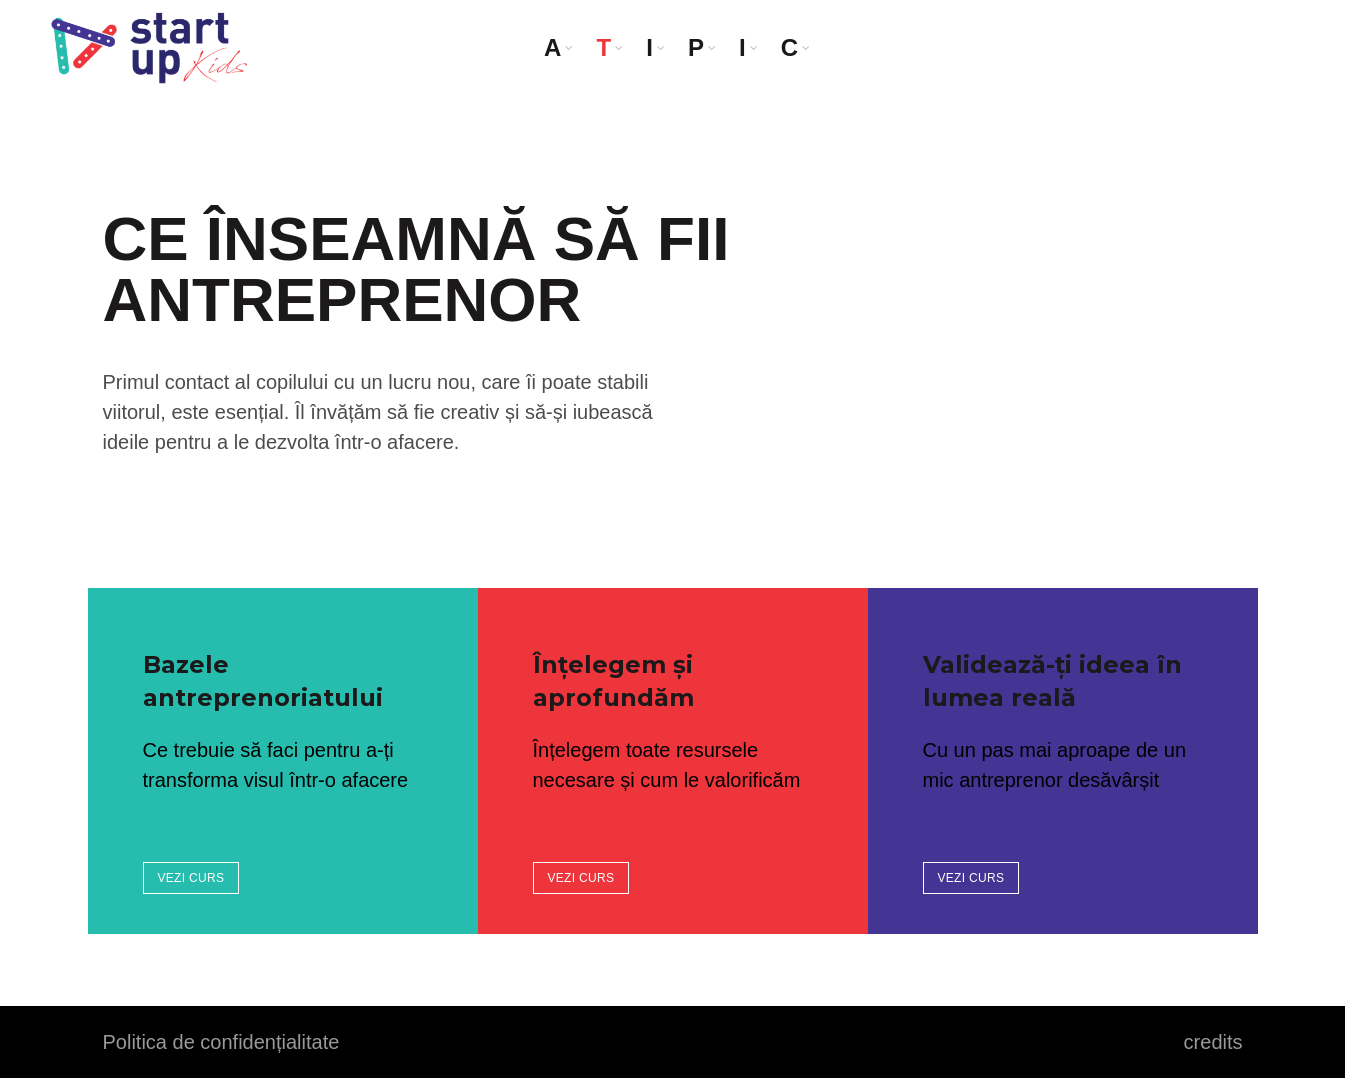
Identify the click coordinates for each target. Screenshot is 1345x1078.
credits (1213, 1042)
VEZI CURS (191, 878)
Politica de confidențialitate (221, 1042)
